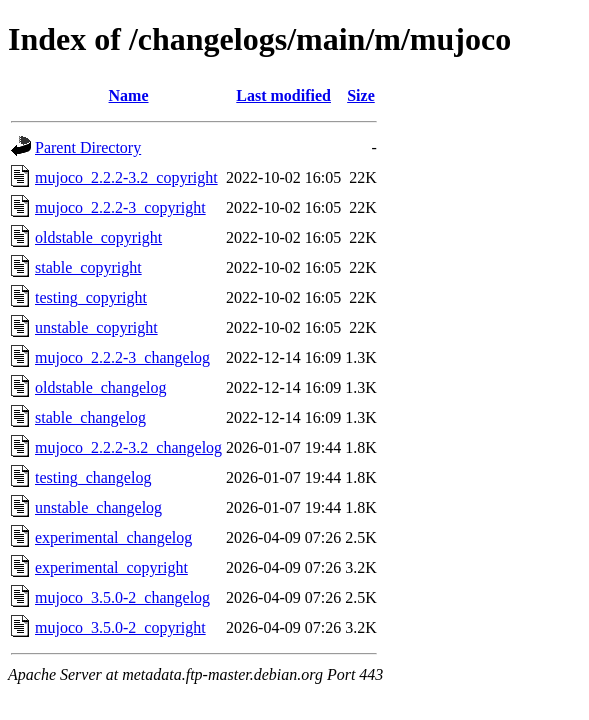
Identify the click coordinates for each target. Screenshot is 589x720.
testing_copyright (91, 297)
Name (129, 95)
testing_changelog (93, 477)
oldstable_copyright (98, 237)
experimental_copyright (111, 567)
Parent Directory (88, 147)
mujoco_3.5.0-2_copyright (120, 627)
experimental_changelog (113, 537)
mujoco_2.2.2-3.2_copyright (126, 177)
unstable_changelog (98, 507)
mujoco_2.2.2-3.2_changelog (128, 447)
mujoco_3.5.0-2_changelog (122, 597)
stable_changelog (90, 417)
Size (361, 95)
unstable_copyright (96, 327)
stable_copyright (88, 267)
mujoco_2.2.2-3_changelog (122, 357)
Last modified (283, 95)
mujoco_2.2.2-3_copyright (120, 207)
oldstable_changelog (101, 387)
